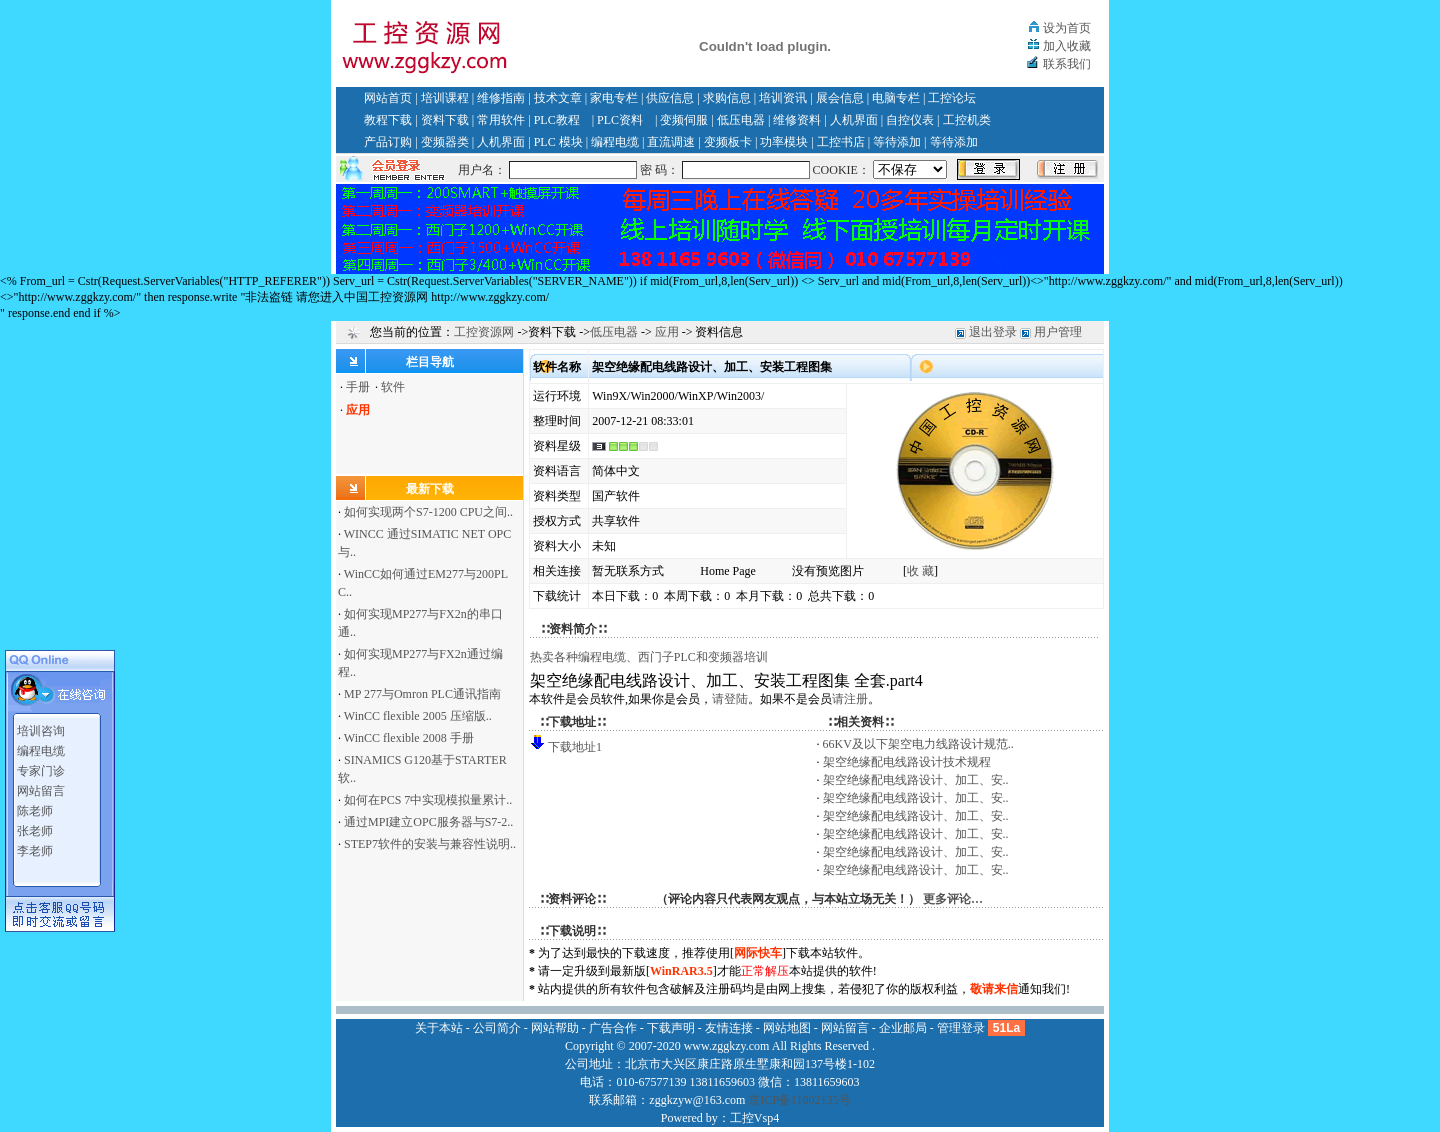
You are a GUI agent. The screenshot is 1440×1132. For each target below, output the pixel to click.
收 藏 (920, 571)
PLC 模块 (558, 142)
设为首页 (1067, 28)
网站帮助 (555, 1028)
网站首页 (388, 98)
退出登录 (993, 332)
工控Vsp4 (754, 1118)
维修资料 (797, 120)
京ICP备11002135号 (799, 1100)
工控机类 (967, 120)
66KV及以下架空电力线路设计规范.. (918, 744)
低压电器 (741, 120)
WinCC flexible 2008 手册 (409, 738)
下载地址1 (575, 747)
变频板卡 (728, 142)
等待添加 (897, 142)
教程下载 (388, 120)
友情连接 (729, 1028)
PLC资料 (620, 120)
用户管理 (1058, 332)
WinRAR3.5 (681, 971)
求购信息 (727, 98)
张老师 (35, 827)
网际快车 (758, 953)
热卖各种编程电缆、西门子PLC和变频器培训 (649, 657)
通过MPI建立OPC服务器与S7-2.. (428, 822)
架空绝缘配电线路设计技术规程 (907, 762)
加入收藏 (1067, 46)
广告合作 (613, 1028)
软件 (393, 387)
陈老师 (35, 807)
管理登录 (961, 1028)
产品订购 (388, 142)
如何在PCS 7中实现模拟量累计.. (428, 800)
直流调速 (671, 142)
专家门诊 (41, 767)
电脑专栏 (896, 98)
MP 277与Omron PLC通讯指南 (422, 694)
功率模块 (784, 142)
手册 (358, 387)
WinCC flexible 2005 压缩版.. (418, 716)
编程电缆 (615, 142)
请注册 (850, 699)
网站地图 (787, 1028)
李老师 (35, 847)
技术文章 (558, 98)
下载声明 (671, 1028)
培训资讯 (783, 98)
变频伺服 (684, 120)
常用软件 (501, 120)
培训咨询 (41, 727)
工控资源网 (484, 332)
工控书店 (841, 142)
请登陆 (730, 699)
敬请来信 (994, 989)
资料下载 (445, 120)
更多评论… (953, 899)
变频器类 (445, 142)
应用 (667, 332)
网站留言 (41, 787)
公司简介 (497, 1028)
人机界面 (854, 120)
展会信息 (840, 98)
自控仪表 (910, 120)
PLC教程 (557, 120)
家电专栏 (614, 98)
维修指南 (501, 98)
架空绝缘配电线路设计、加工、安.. (916, 780)
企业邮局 (903, 1028)
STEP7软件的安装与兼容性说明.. (430, 844)
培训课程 (445, 98)
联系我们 (1067, 64)
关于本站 (439, 1028)
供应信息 (670, 98)
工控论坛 (952, 98)
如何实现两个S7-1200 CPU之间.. (428, 512)
